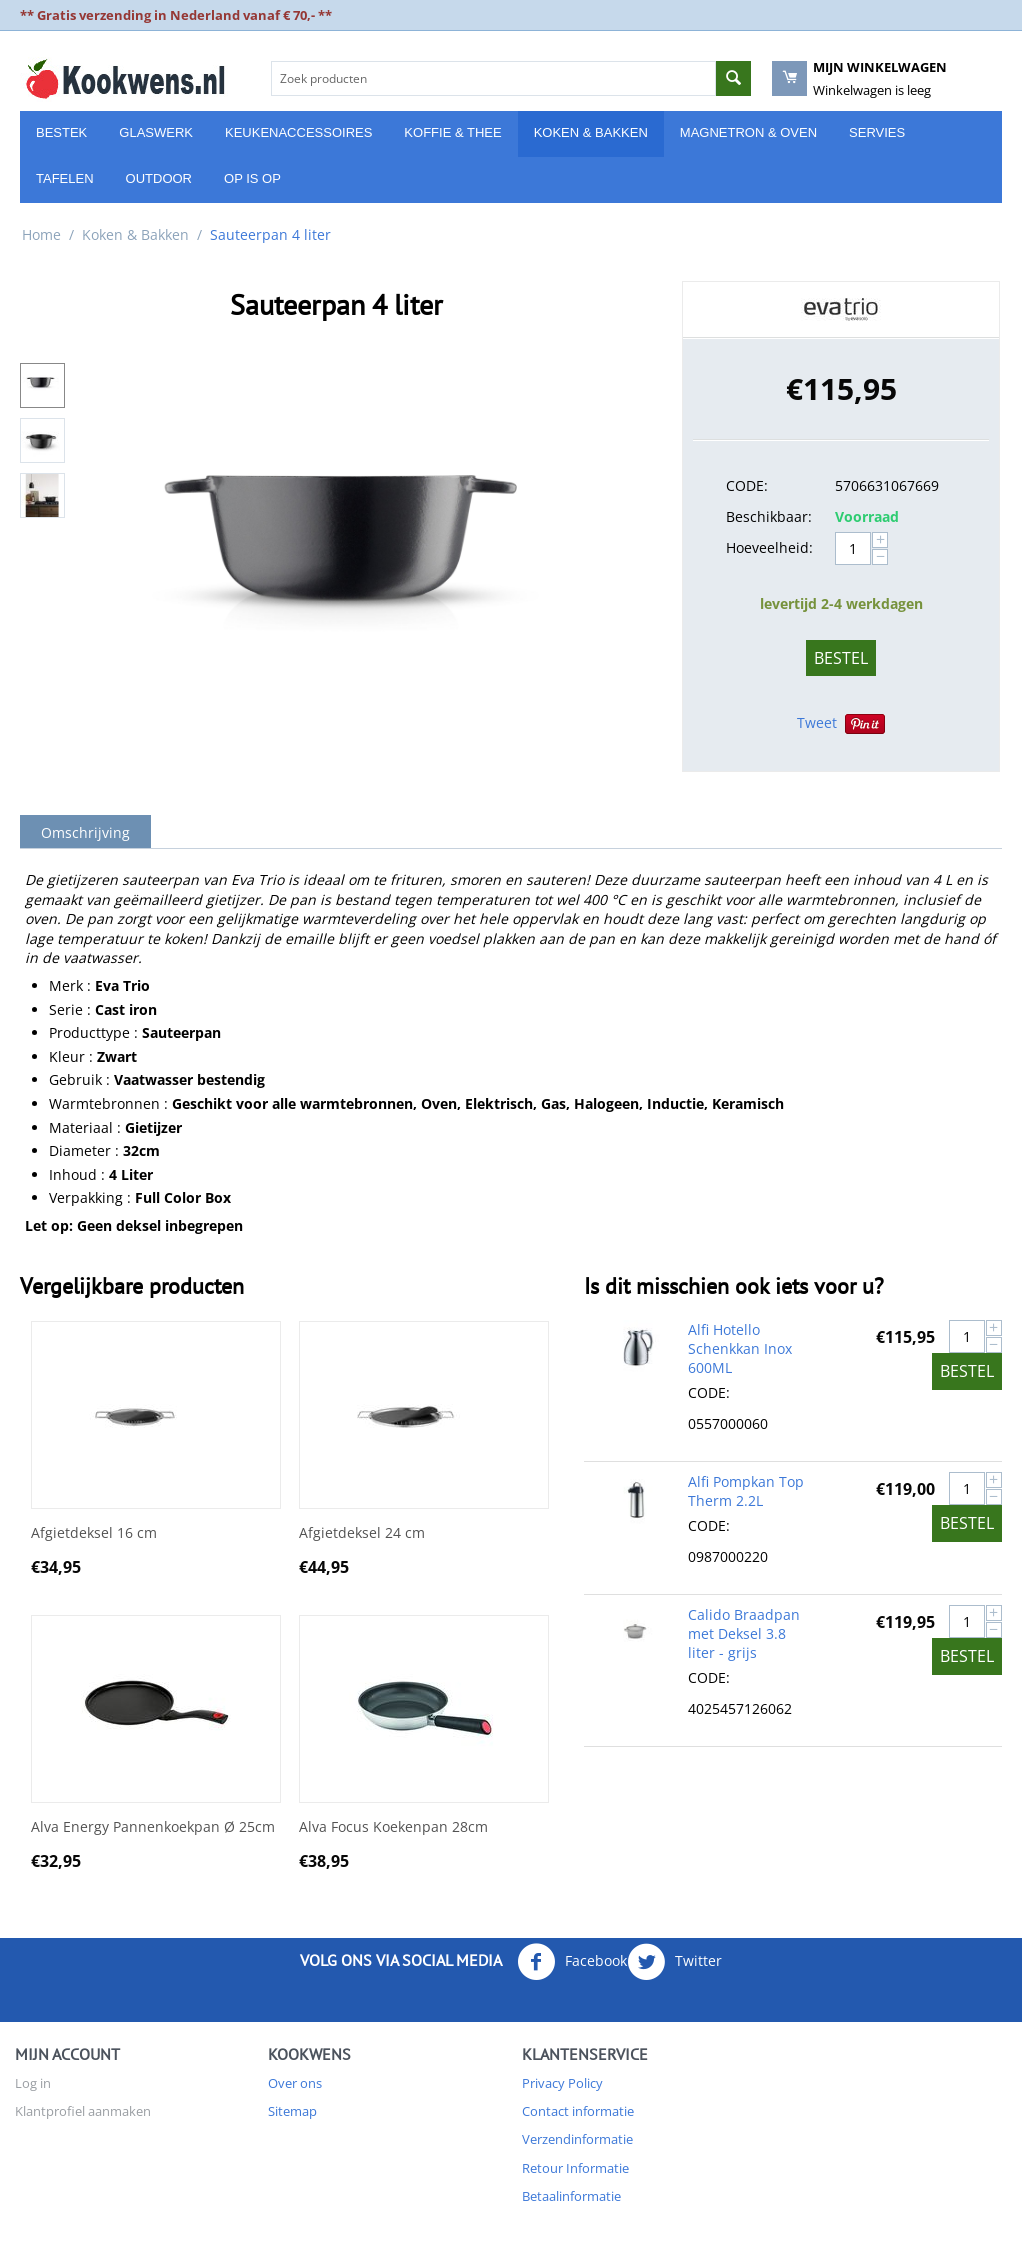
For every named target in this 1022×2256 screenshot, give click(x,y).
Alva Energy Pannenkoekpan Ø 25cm (153, 1827)
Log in (33, 2083)
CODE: (747, 485)
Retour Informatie (575, 2168)
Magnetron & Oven (748, 132)
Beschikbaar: (769, 516)
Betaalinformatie (571, 2196)
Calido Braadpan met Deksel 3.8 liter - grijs (744, 1633)
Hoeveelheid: (769, 547)
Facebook (572, 1962)
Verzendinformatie (577, 2139)
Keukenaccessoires (298, 132)
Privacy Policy (562, 2083)
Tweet (817, 722)
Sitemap (292, 2111)
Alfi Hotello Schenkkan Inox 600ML (740, 1348)
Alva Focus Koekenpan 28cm (393, 1827)
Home (41, 234)
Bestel (841, 658)
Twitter (674, 1962)
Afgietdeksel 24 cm (362, 1533)
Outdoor (159, 178)
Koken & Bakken (591, 132)
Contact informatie (578, 2111)
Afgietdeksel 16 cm (94, 1533)
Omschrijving (85, 832)
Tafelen (65, 178)
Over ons (295, 2083)
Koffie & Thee (452, 132)
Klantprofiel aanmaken (83, 2111)
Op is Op (252, 178)
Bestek (61, 132)
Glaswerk (156, 132)
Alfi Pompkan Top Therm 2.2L (746, 1491)
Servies (877, 132)
